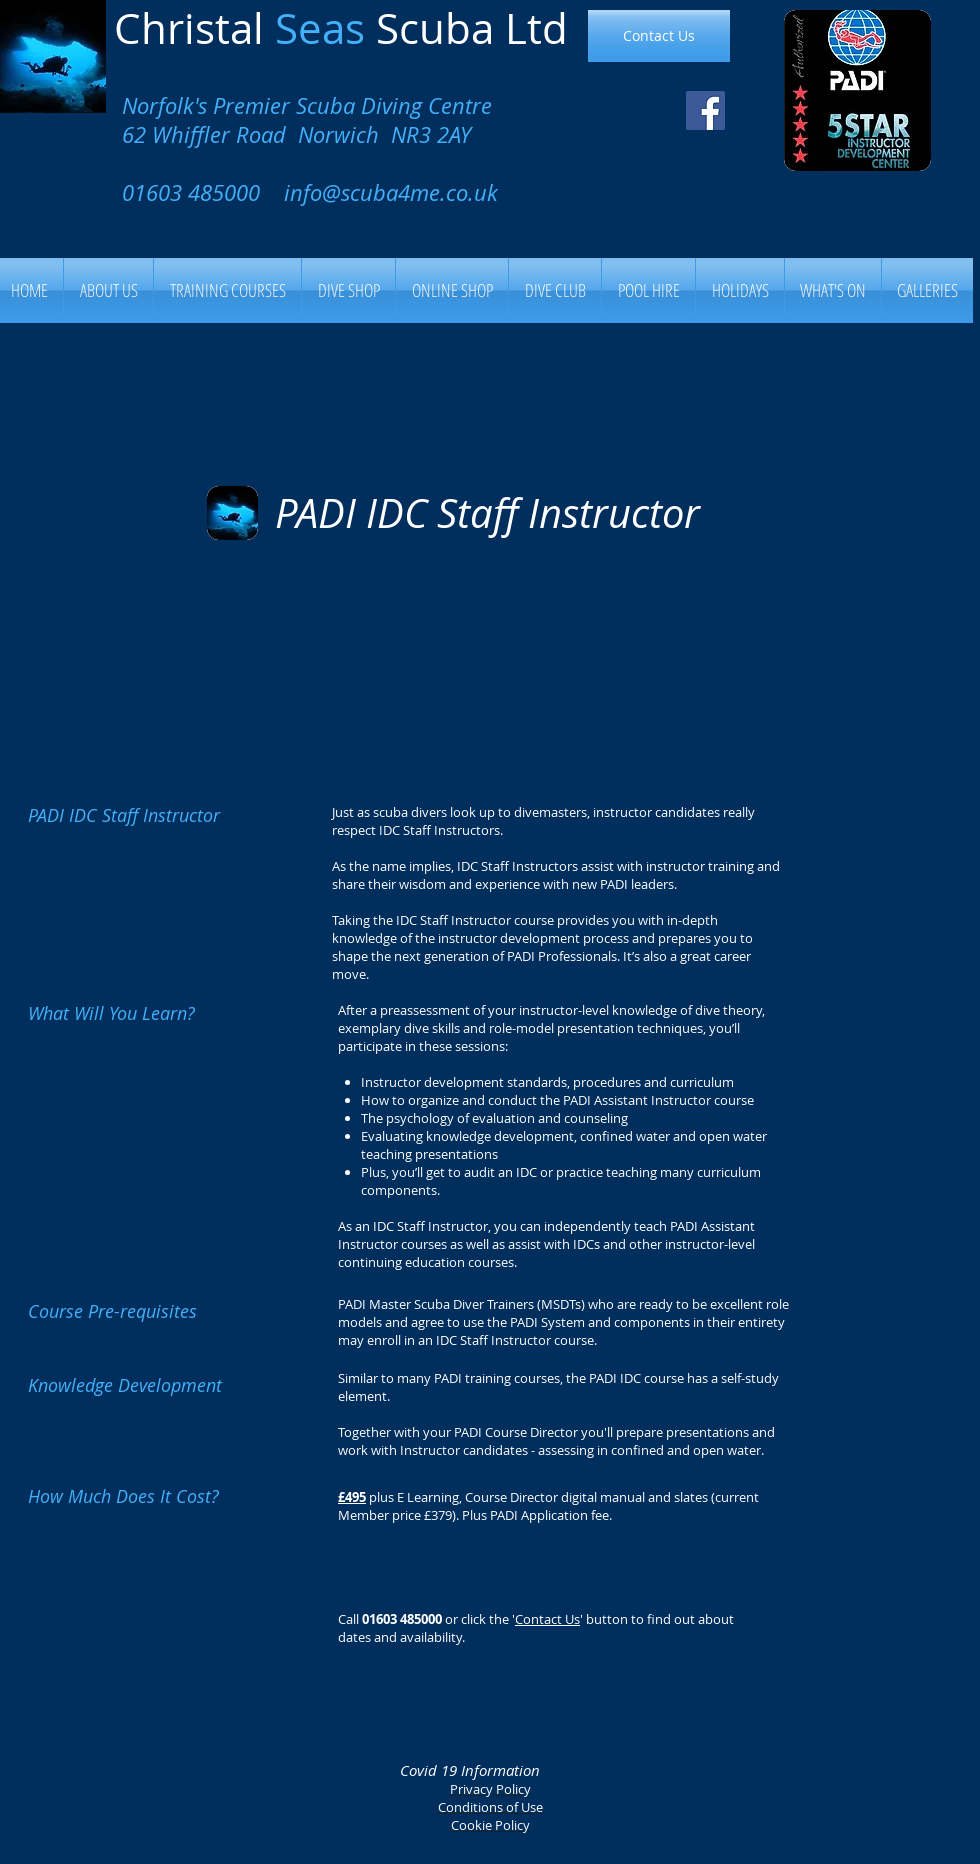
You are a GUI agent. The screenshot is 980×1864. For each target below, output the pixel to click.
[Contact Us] (659, 36)
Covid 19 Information (470, 1770)
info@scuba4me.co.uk (391, 192)
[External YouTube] (487, 674)
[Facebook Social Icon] (705, 110)
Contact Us (547, 1619)
